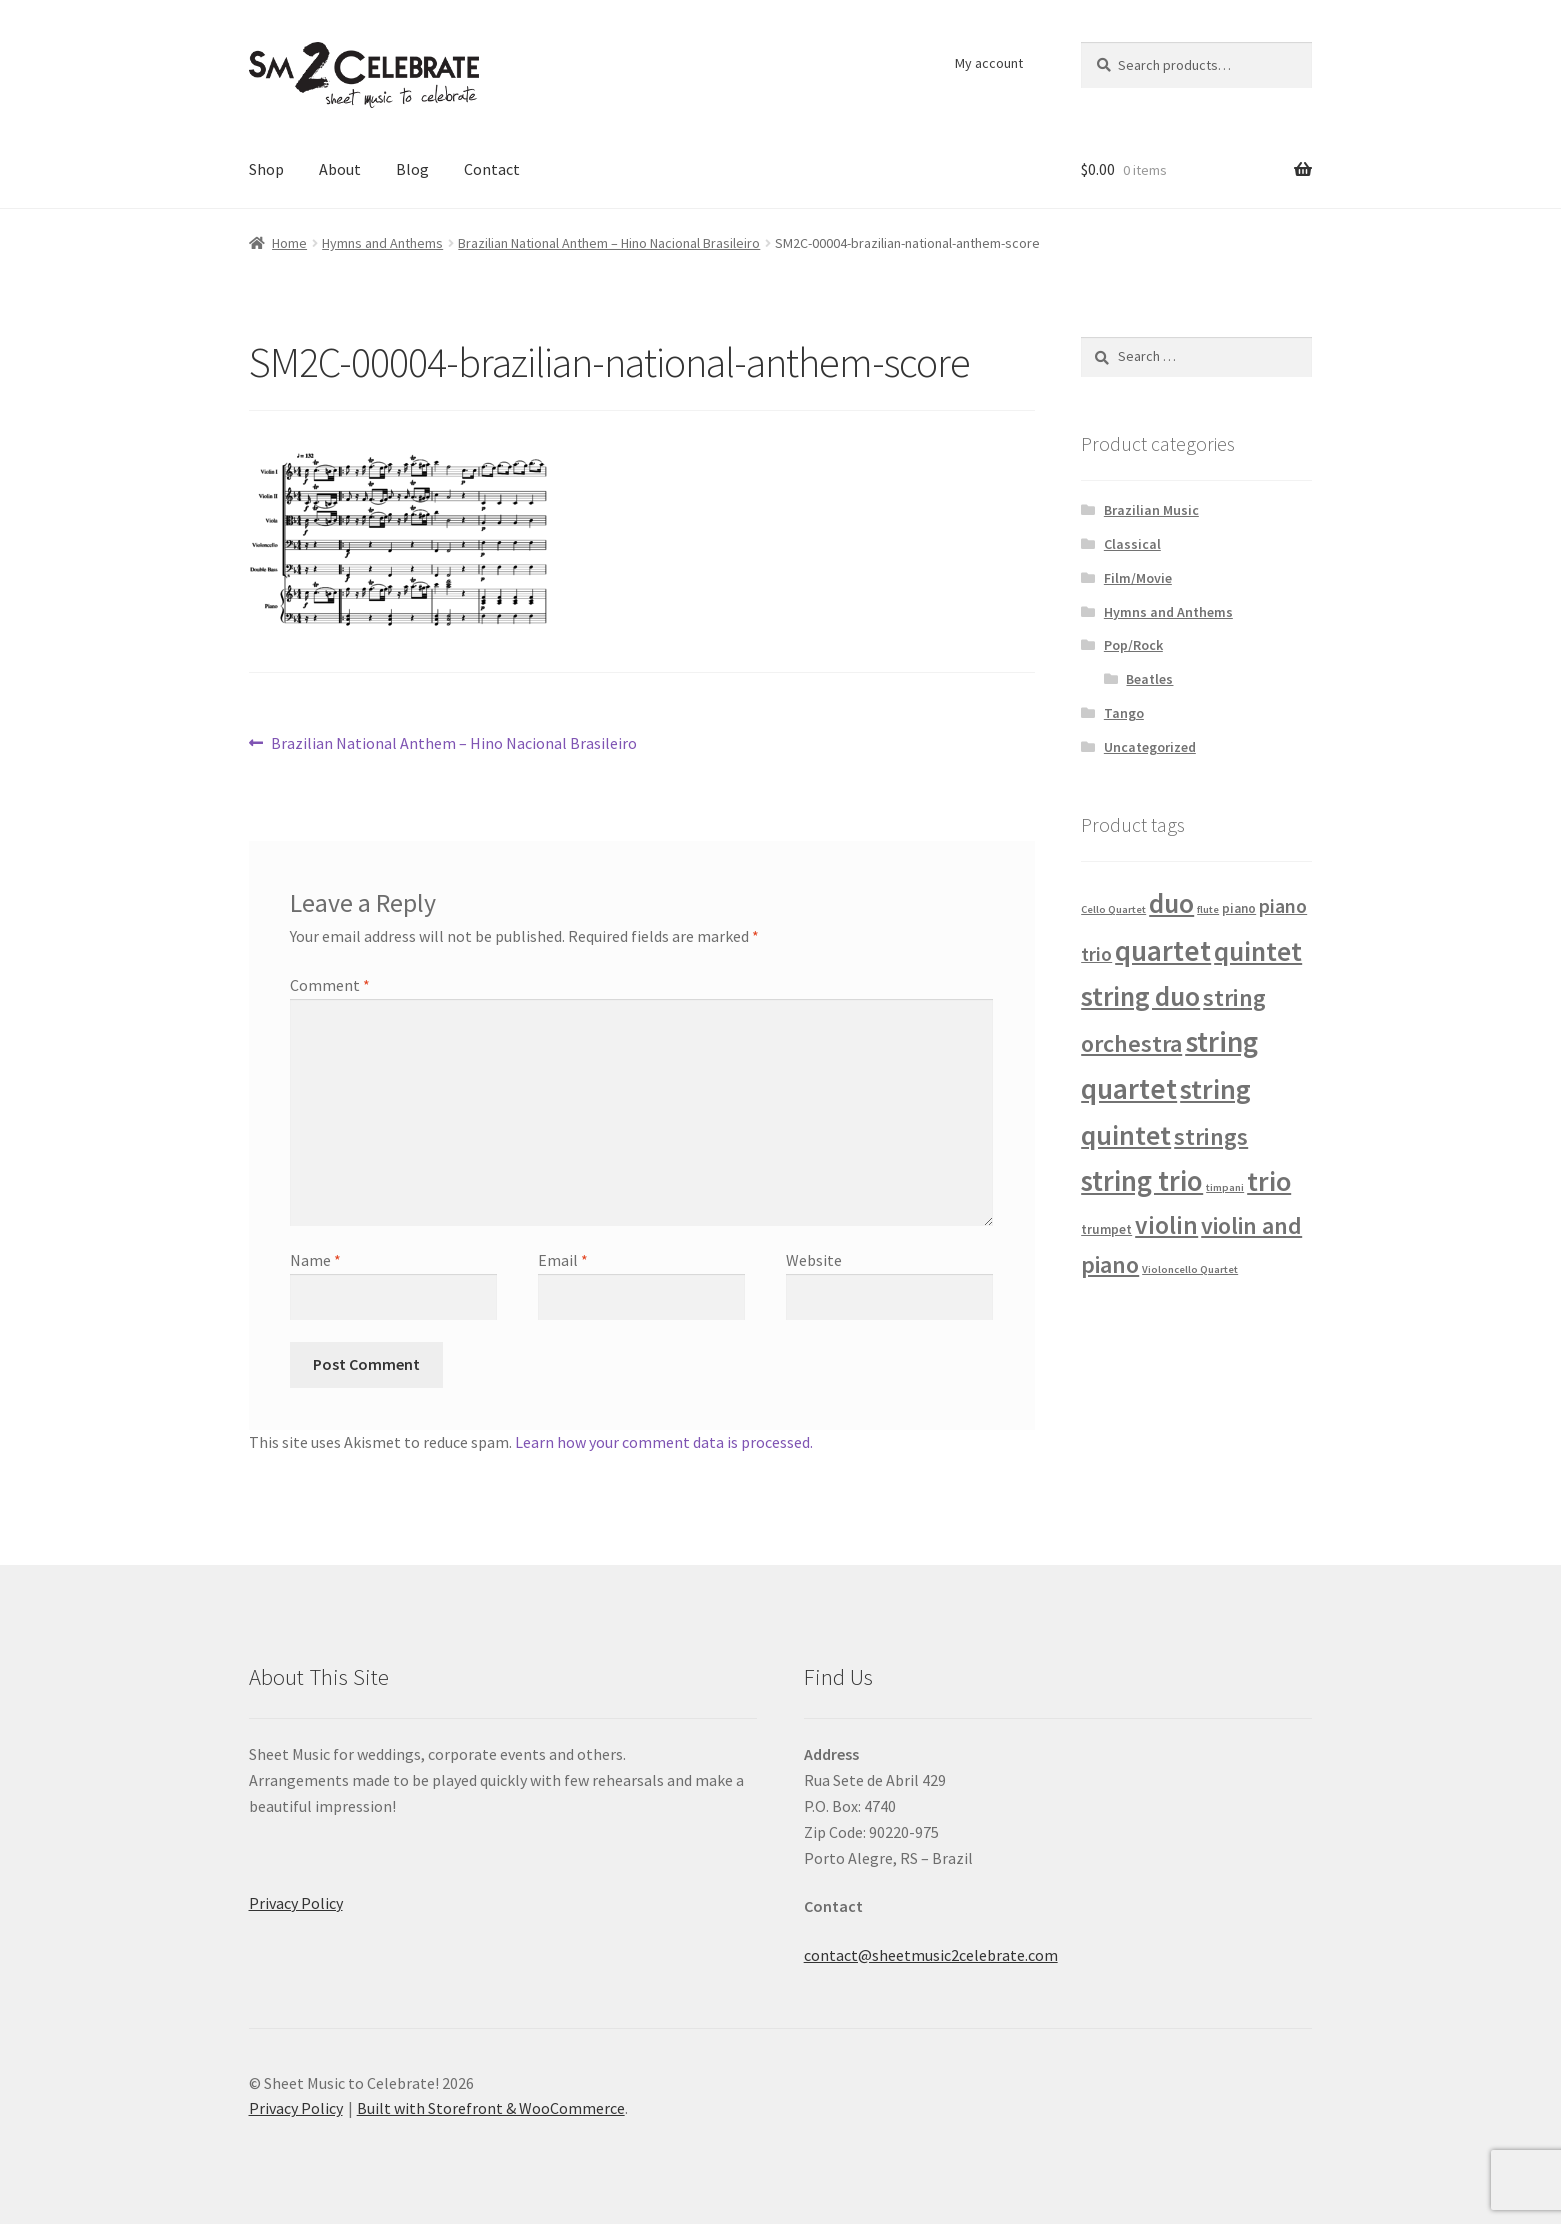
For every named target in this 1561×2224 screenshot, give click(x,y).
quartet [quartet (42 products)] (1163, 950)
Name (315, 1260)
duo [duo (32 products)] (1171, 903)
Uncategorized (1150, 747)
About (340, 169)
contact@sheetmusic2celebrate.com (931, 1955)
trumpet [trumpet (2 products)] (1106, 1229)
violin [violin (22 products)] (1166, 1225)
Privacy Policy (296, 1903)
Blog (412, 169)
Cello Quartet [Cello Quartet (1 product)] (1113, 909)
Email (563, 1260)
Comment (330, 985)
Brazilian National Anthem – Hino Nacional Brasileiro (609, 243)
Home (289, 243)
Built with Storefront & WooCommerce (491, 2108)
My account (989, 63)
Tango (1124, 713)
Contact (492, 169)
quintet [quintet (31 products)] (1258, 951)
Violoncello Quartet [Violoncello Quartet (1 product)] (1190, 1269)
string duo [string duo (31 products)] (1140, 996)
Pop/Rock (1133, 645)
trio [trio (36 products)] (1269, 1181)
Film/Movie (1138, 578)
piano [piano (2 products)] (1239, 908)
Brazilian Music (1151, 510)
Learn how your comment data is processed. (664, 1442)
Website (814, 1260)
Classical (1132, 544)
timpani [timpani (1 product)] (1225, 1187)
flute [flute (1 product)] (1208, 909)
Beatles (1149, 679)
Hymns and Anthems (382, 243)
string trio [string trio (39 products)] (1142, 1181)
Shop (266, 169)
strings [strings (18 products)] (1211, 1136)
